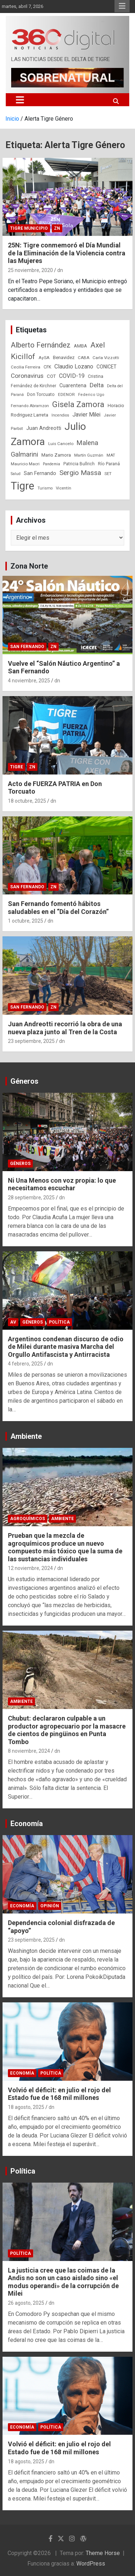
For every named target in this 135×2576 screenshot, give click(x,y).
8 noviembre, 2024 (29, 1751)
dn (60, 270)
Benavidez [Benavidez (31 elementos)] (64, 357)
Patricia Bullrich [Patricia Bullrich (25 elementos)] (79, 463)
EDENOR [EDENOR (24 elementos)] (66, 394)
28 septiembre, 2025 (31, 1197)
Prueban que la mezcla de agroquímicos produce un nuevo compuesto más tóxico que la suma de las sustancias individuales (65, 1547)
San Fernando (27, 646)
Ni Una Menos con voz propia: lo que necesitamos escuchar (62, 1184)
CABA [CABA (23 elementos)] (83, 357)
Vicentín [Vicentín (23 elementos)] (63, 488)
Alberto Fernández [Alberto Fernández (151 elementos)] (41, 345)
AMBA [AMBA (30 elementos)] (80, 346)
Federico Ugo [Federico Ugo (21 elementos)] (91, 394)
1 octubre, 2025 (25, 921)
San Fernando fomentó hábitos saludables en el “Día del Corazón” (58, 907)
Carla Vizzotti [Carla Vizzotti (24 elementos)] (106, 357)
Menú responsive (122, 6)
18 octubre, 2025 (27, 801)
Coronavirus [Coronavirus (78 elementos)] (27, 375)
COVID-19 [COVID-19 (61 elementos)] (72, 375)
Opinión (49, 1905)
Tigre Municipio (29, 228)
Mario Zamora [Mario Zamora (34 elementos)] (56, 455)
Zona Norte (29, 566)
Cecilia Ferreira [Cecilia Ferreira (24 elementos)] (25, 367)
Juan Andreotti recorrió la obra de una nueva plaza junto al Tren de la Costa (65, 1028)
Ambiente (26, 1436)
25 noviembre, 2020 (30, 270)
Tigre (16, 766)
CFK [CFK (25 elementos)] (47, 367)
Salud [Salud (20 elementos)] (16, 473)
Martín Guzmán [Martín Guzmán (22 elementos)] (88, 455)
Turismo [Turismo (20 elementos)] (45, 488)
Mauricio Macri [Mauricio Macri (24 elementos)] (25, 463)
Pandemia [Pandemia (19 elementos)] (51, 464)
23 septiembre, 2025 (31, 1041)
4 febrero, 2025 (25, 1364)
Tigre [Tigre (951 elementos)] (22, 486)
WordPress (90, 2563)
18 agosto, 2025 (26, 2107)
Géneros (24, 1081)
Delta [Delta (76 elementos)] (97, 385)
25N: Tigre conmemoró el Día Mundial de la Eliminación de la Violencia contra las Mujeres (66, 252)
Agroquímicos (27, 1518)
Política (59, 1322)
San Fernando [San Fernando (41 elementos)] (40, 473)
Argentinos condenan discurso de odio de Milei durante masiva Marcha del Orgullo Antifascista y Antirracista (65, 1346)
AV (13, 1322)
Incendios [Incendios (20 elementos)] (60, 415)
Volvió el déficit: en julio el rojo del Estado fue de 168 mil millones (59, 2094)
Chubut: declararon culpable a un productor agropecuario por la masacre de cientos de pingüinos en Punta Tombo (67, 1730)
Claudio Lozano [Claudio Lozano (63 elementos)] (73, 366)
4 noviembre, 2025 (29, 680)
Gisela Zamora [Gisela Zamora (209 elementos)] (78, 404)
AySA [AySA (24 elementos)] (44, 357)
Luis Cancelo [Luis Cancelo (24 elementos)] (60, 443)
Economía (26, 1823)
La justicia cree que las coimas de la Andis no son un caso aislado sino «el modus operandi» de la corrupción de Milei (63, 2281)
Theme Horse (103, 2553)
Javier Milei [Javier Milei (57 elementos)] (86, 414)
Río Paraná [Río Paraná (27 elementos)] (109, 463)
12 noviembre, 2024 (30, 1568)
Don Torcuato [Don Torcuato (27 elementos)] (41, 394)
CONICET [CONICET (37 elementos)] (106, 367)
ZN (57, 228)
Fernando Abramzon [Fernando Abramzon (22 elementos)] (30, 405)
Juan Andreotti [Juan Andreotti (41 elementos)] (43, 428)
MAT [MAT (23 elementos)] (111, 455)
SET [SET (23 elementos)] (108, 473)
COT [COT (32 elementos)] (51, 376)
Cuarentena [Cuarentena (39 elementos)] (72, 385)
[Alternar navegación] (20, 99)
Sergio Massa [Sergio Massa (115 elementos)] (80, 473)
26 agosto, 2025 (26, 2303)
